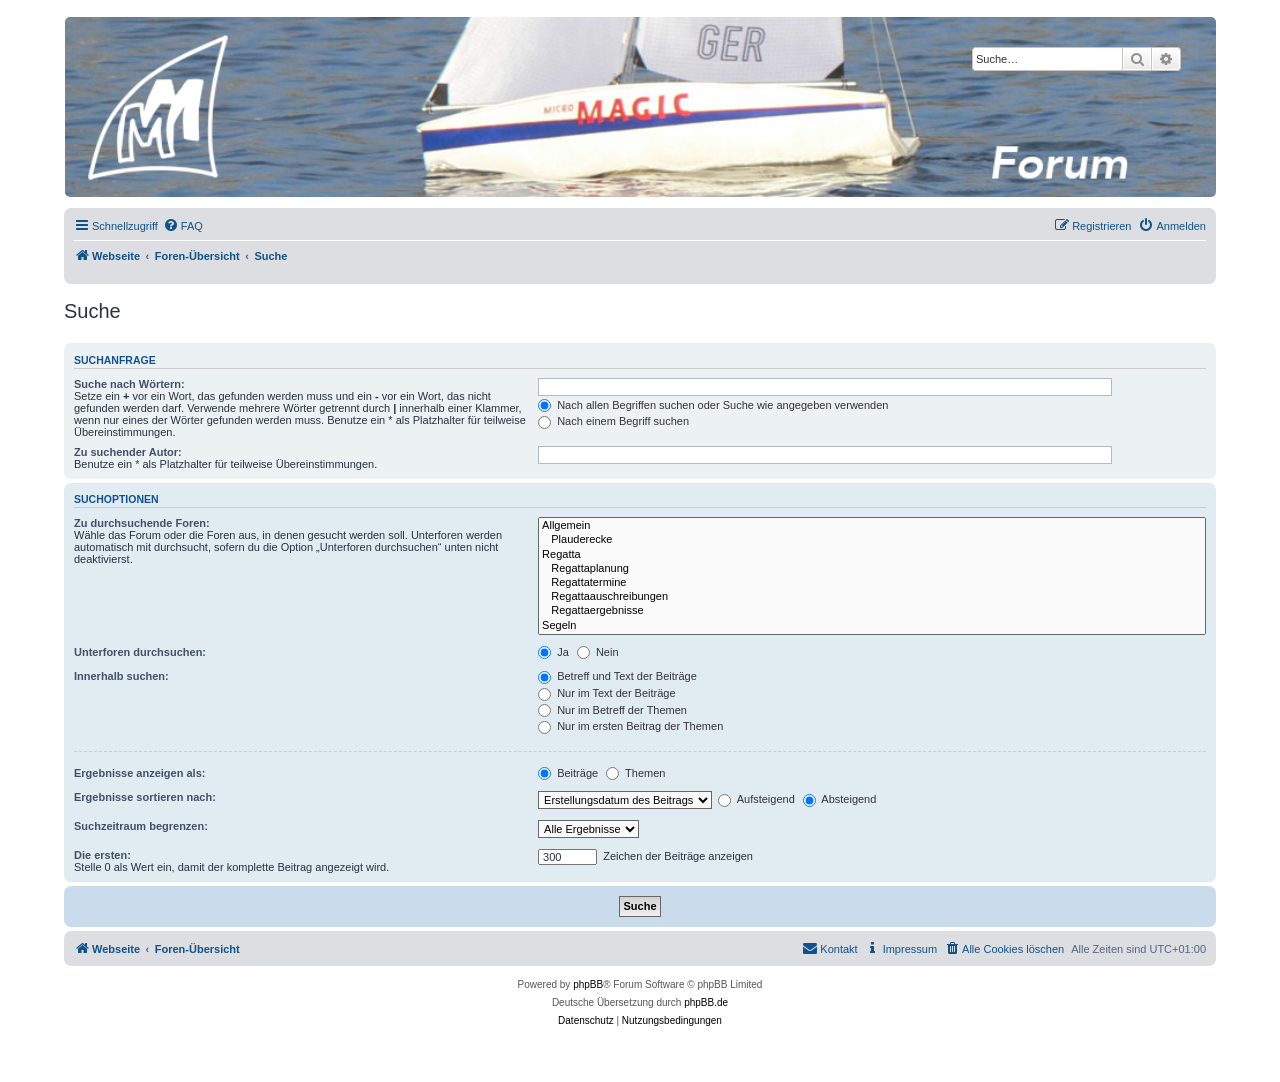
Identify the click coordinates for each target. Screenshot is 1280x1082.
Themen (635, 773)
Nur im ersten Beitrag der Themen (630, 726)
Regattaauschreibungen (872, 597)
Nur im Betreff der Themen (612, 710)
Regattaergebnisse (872, 611)
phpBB (588, 984)
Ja (553, 652)
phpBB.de (706, 1002)
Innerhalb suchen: (121, 676)
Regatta (872, 555)
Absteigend (840, 799)
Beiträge (568, 773)
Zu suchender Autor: (128, 452)
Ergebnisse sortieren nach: (145, 797)
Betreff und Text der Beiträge (617, 676)
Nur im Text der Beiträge (606, 693)
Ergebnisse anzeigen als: (139, 773)
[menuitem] (183, 226)
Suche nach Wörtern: (129, 384)
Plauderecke (872, 540)
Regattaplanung (872, 569)
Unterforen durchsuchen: (140, 652)
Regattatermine (872, 583)
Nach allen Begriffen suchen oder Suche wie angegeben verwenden (713, 405)
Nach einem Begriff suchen (613, 421)
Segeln (872, 626)
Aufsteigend (756, 799)
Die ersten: (102, 855)
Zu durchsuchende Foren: (142, 523)
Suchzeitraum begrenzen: (141, 826)
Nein (598, 652)
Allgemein (872, 526)
